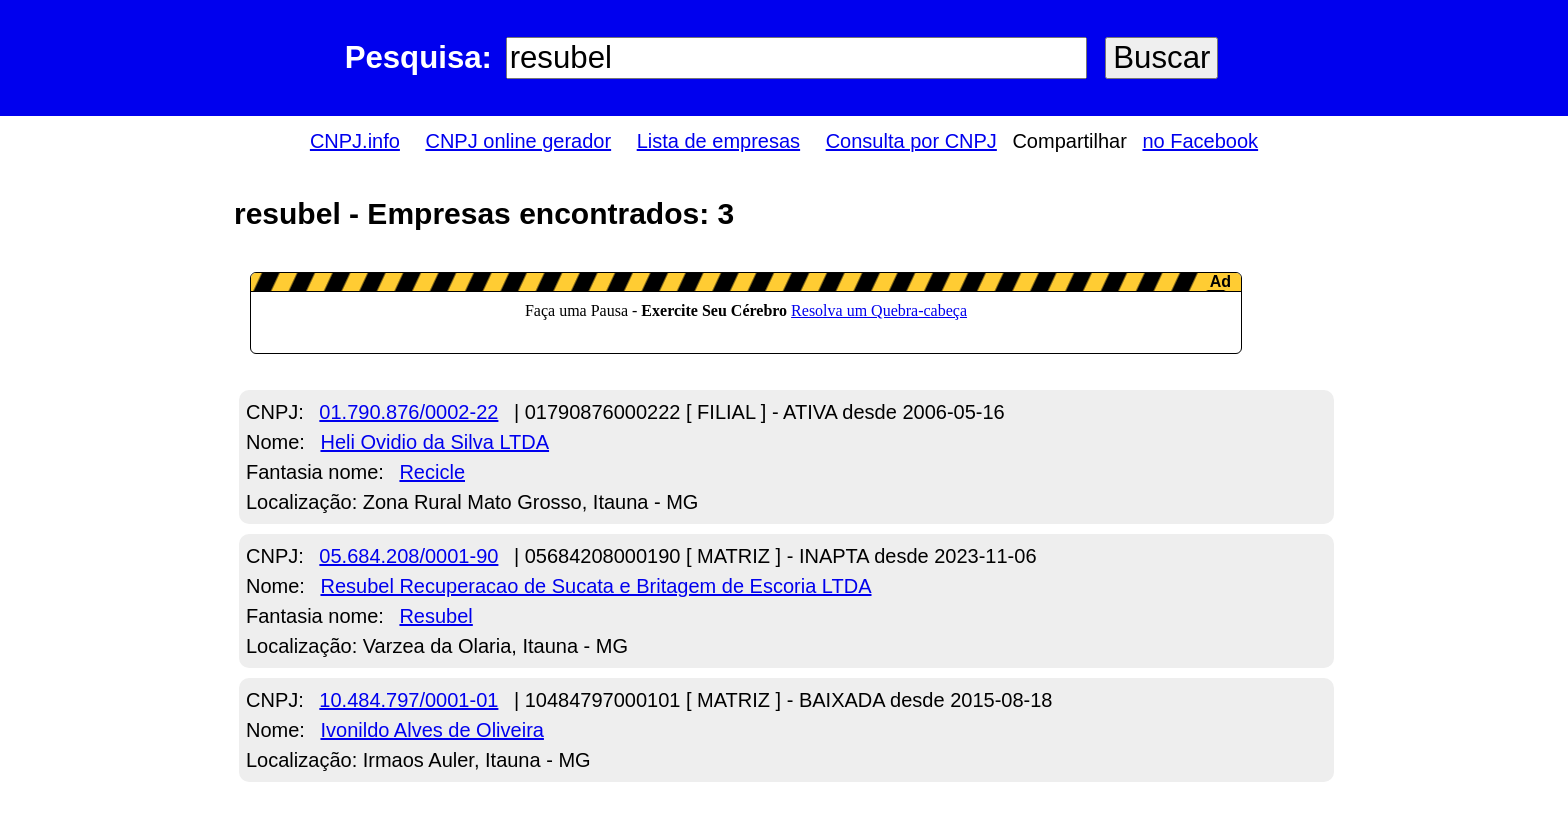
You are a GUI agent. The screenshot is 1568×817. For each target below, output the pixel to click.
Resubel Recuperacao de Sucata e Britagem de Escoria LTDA (595, 586)
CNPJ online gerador (518, 141)
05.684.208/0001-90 (408, 556)
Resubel (435, 616)
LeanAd (746, 313)
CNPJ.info (355, 141)
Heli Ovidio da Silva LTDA (434, 442)
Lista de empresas (718, 141)
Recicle (432, 472)
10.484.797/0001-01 (408, 700)
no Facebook (1200, 141)
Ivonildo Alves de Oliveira (431, 730)
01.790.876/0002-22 (408, 412)
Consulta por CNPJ (911, 141)
